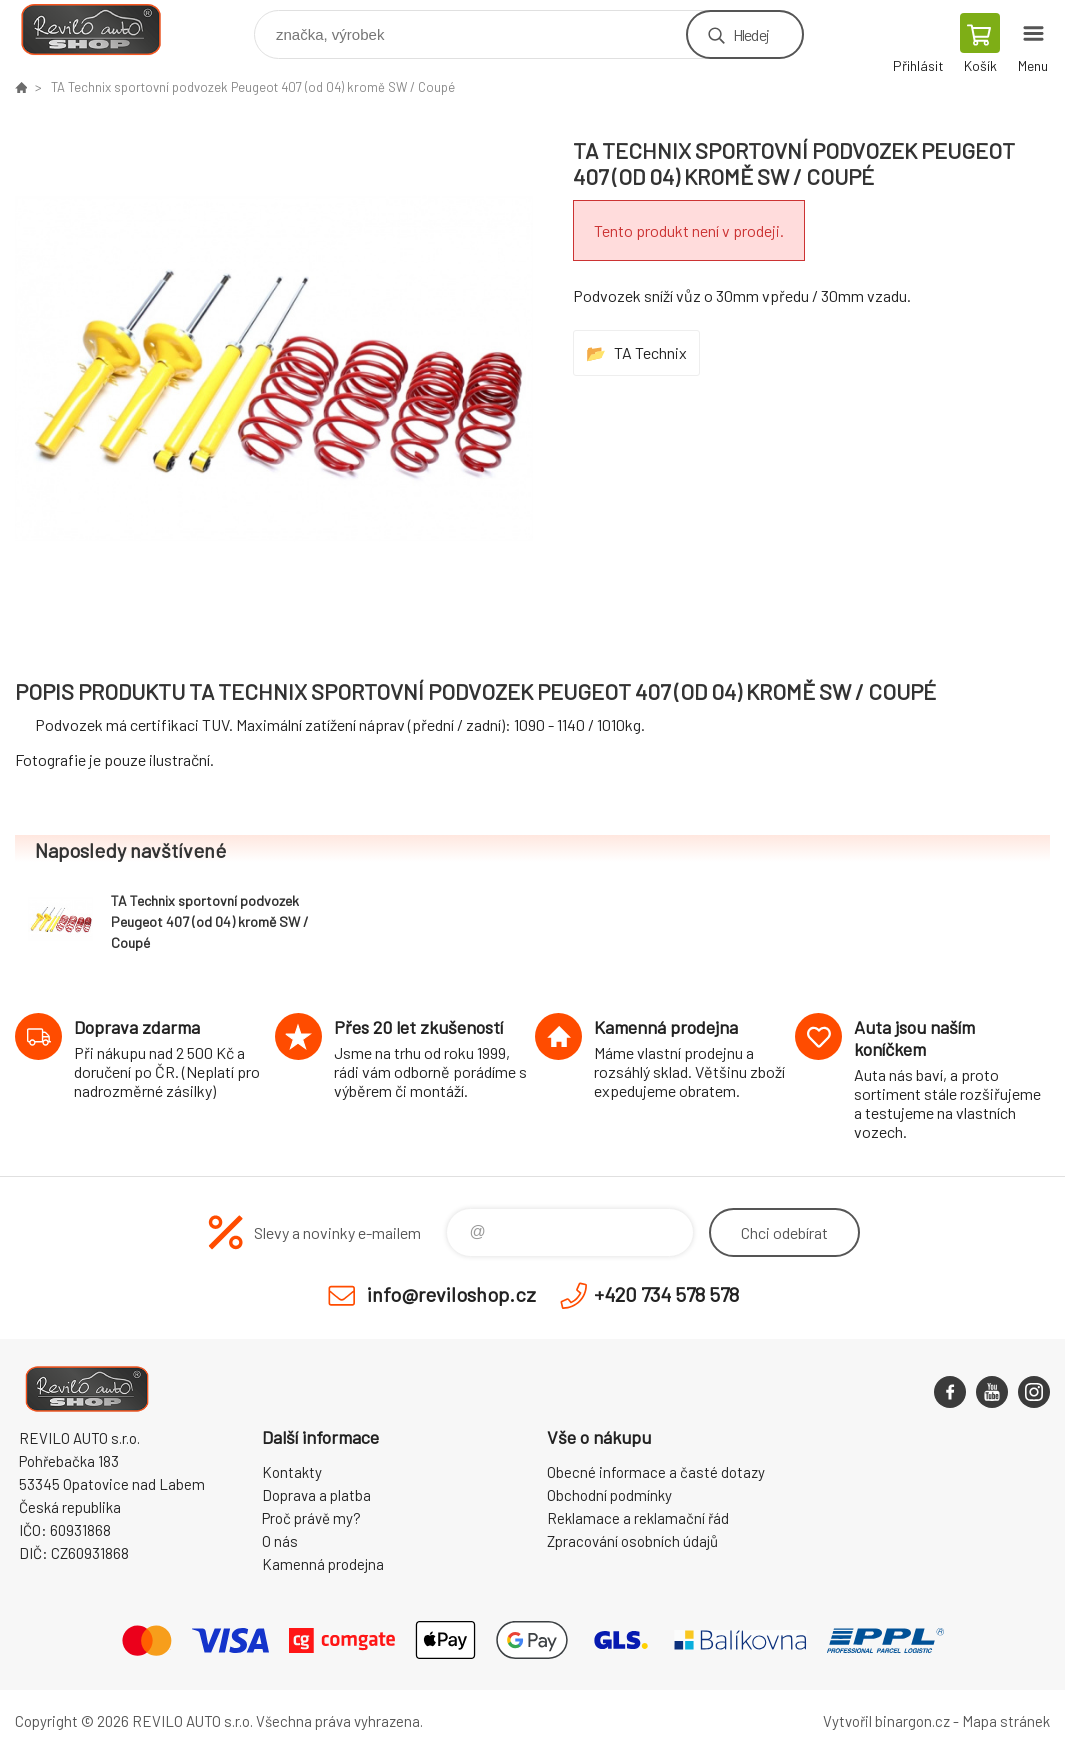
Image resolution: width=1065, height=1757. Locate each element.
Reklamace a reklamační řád (638, 1518)
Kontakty (292, 1472)
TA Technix (650, 352)
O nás (280, 1541)
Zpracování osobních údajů (632, 1541)
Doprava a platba (316, 1495)
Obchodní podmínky (609, 1495)
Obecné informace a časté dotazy (656, 1472)
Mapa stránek (1006, 1721)
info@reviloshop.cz (451, 1294)
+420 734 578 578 (666, 1294)
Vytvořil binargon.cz (886, 1721)
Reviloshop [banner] (103, 29)
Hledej (751, 34)
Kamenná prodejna (323, 1564)
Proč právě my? (311, 1518)
